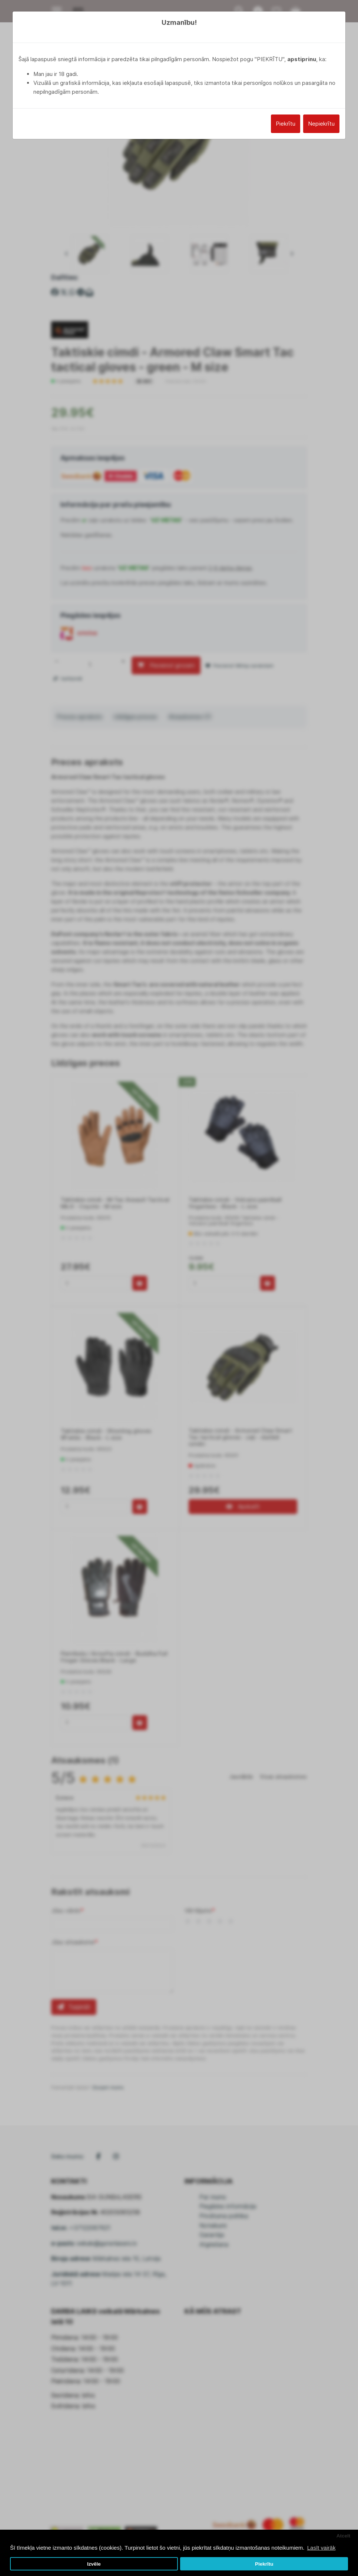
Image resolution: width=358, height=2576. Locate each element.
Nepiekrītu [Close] (321, 123)
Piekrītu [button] (264, 2564)
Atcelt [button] (344, 2536)
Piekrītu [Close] (285, 123)
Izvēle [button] (94, 2564)
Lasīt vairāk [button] (321, 2548)
